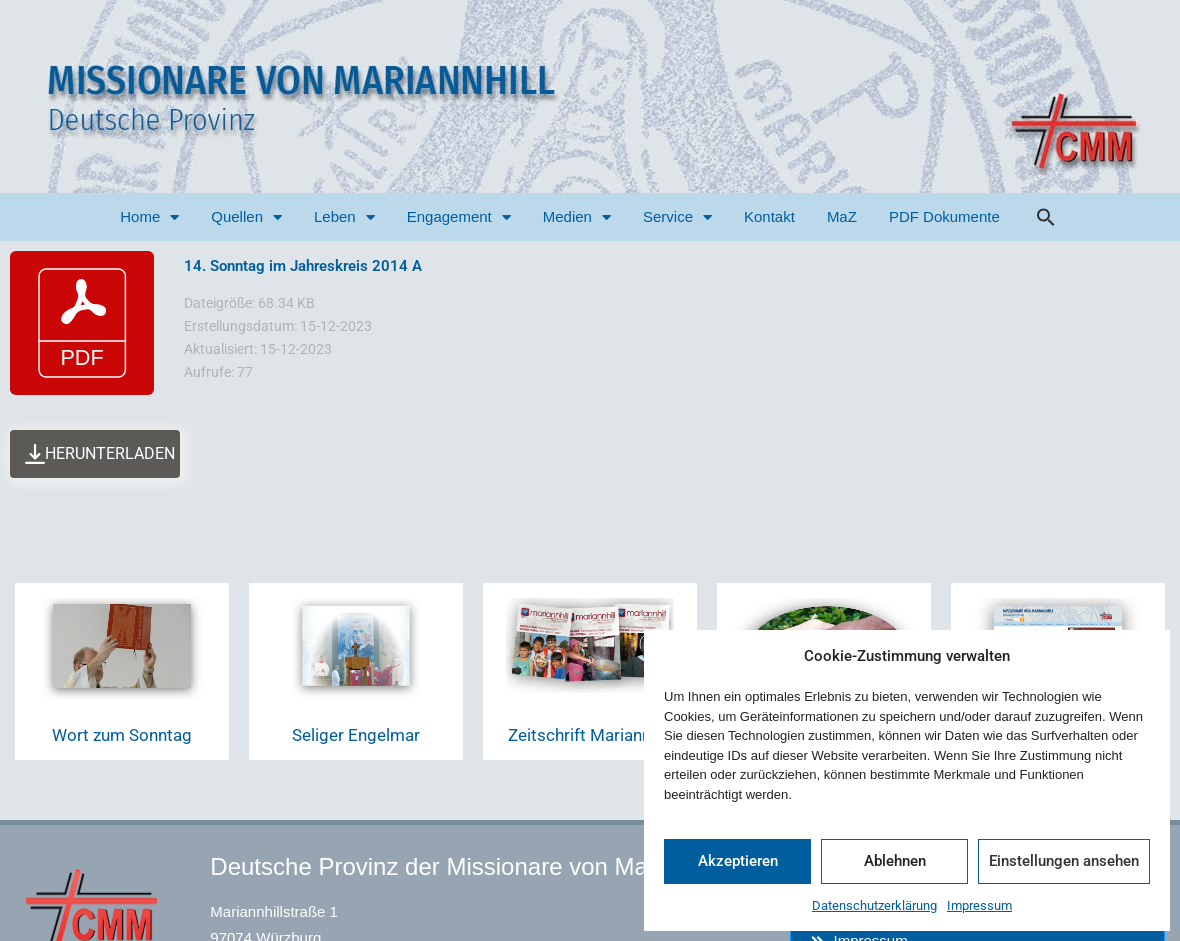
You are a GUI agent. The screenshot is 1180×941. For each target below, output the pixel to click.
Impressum (979, 905)
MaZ (842, 216)
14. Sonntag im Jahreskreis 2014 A (303, 266)
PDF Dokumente (944, 216)
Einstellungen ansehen (1064, 861)
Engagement (459, 217)
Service (677, 217)
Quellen (246, 217)
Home (149, 217)
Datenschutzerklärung (874, 905)
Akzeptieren (738, 861)
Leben (344, 217)
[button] (1046, 217)
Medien (577, 217)
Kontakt (769, 216)
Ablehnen (895, 861)
